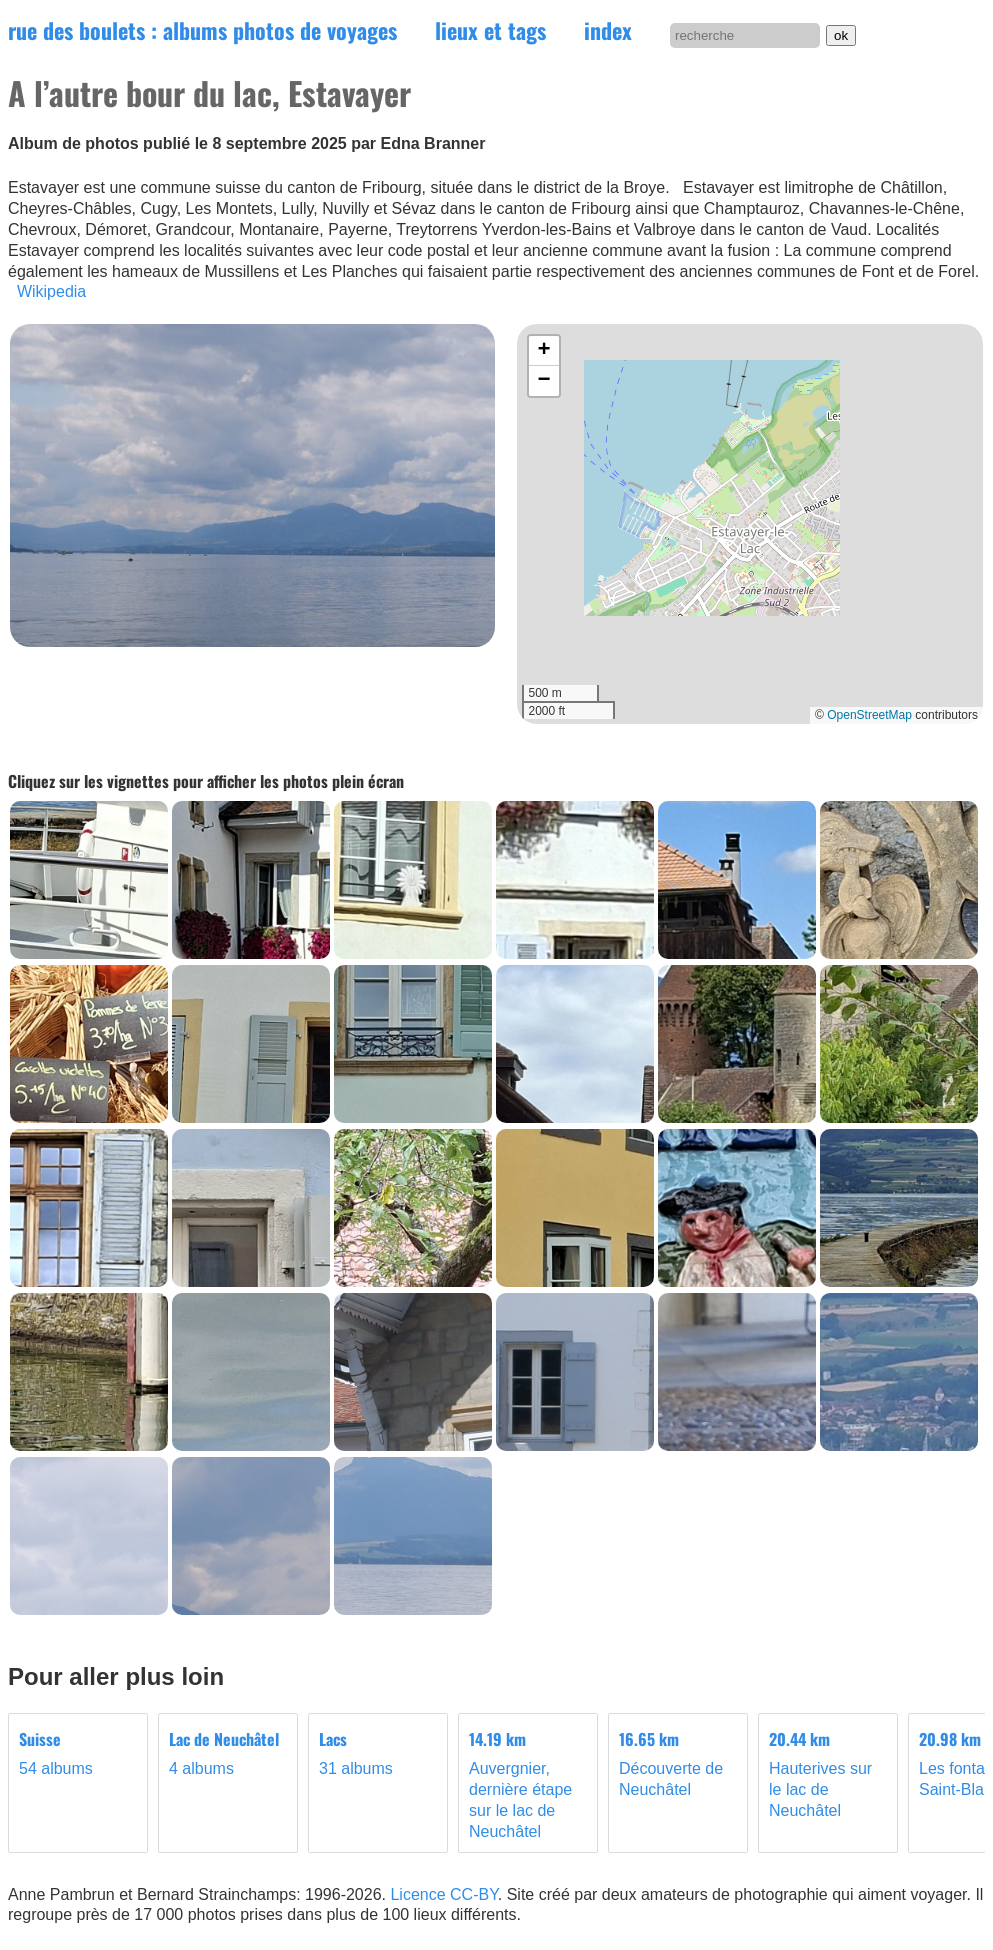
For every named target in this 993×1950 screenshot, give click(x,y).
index (608, 30)
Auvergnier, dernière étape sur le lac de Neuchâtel (528, 1784)
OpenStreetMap (869, 715)
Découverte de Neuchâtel (678, 1764)
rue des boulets (202, 30)
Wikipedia (51, 291)
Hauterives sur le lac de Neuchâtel (828, 1774)
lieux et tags (490, 30)
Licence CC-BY (443, 1894)
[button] (544, 351)
